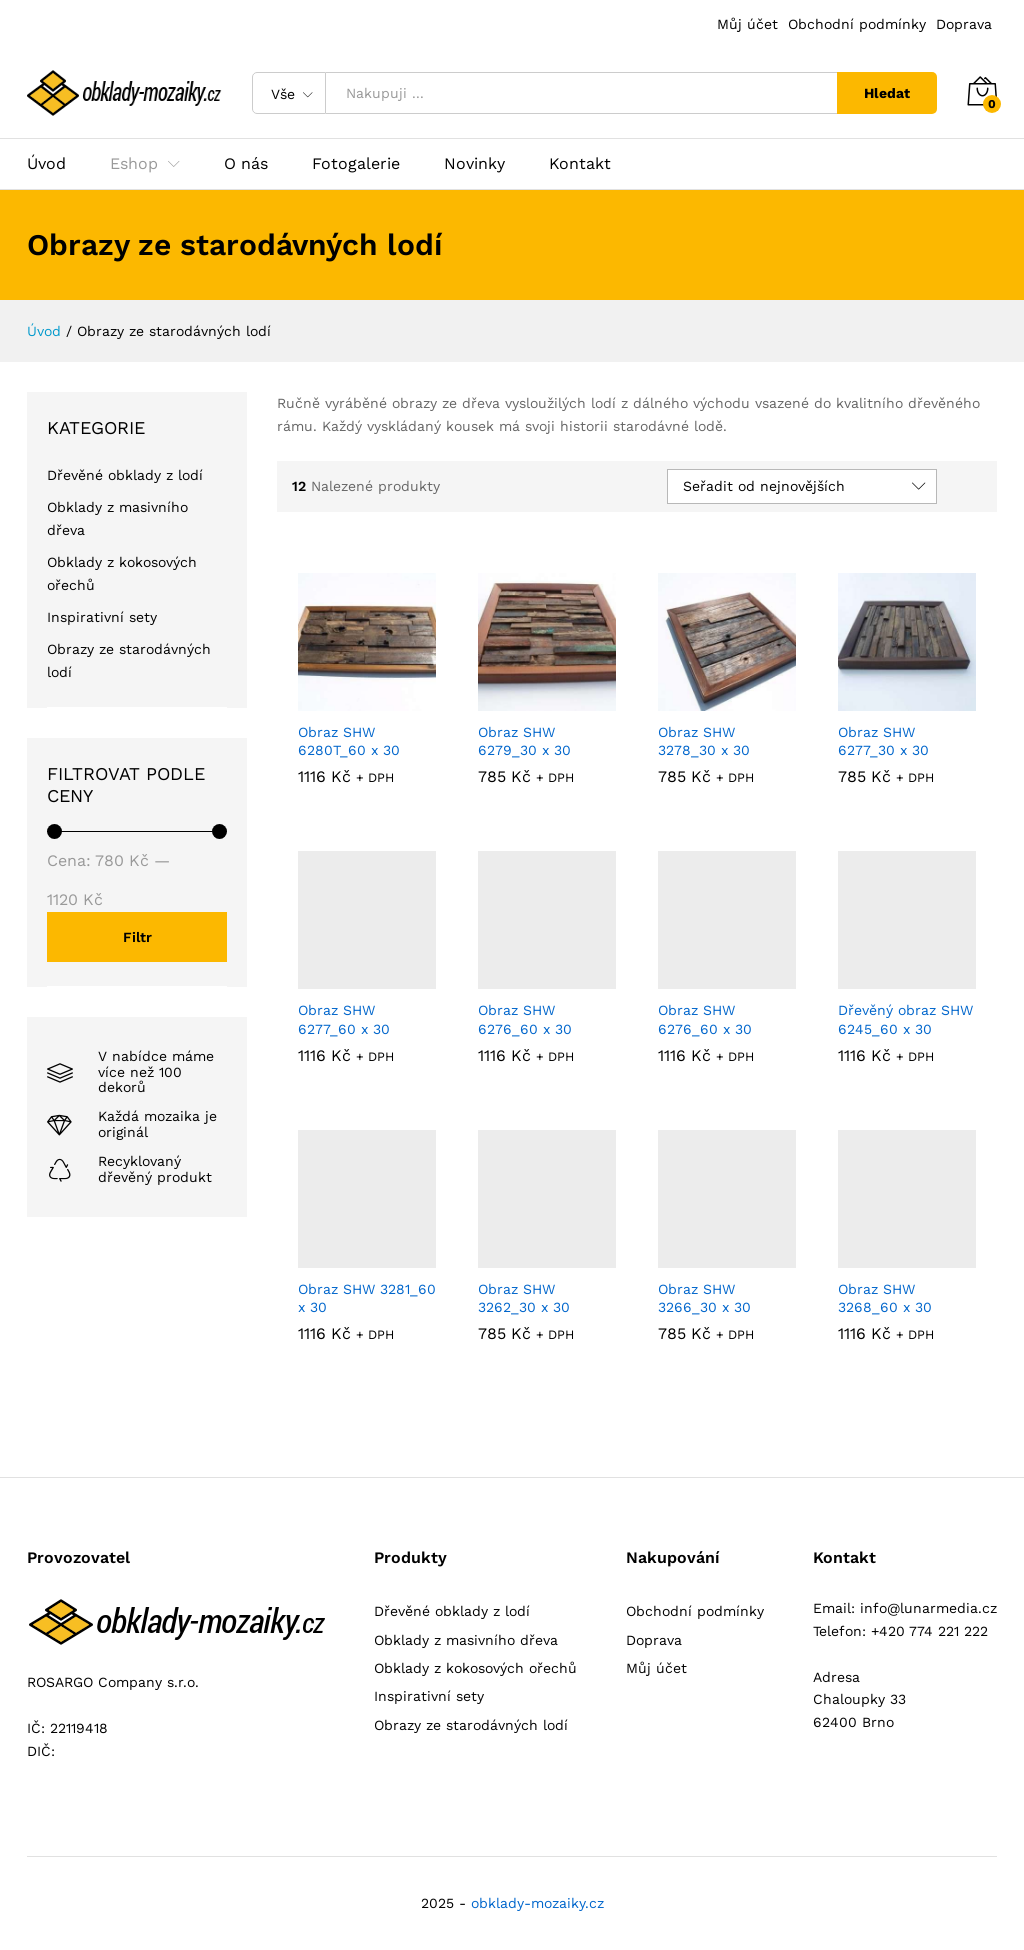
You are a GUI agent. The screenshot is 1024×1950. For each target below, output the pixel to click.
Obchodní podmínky (857, 24)
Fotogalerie (356, 164)
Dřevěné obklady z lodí (125, 475)
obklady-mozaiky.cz (537, 1903)
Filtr (137, 937)
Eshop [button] (134, 164)
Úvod (46, 164)
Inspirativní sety (102, 617)
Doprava (964, 24)
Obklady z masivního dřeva (466, 1640)
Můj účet (747, 24)
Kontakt (580, 164)
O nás (246, 164)
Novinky (474, 164)
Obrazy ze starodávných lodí (471, 1725)
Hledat (887, 93)
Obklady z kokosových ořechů (475, 1668)
